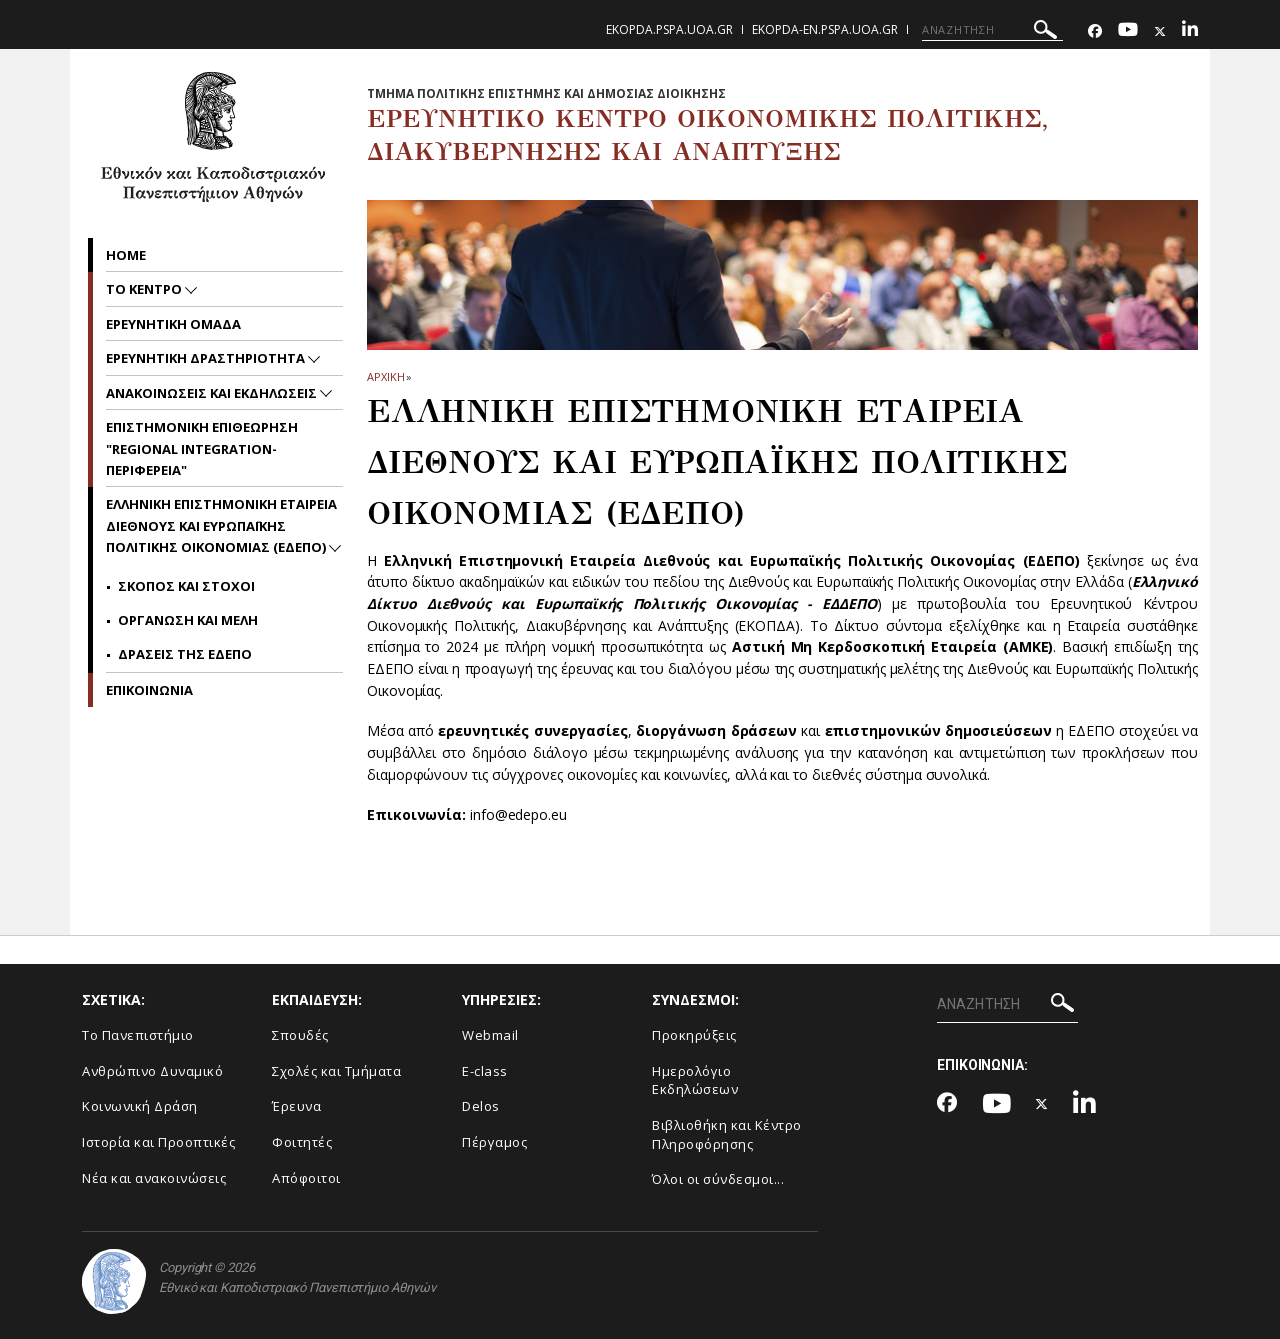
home (126, 255)
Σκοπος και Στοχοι (186, 586)
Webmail (490, 1035)
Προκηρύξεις (694, 1035)
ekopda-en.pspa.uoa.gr (825, 29)
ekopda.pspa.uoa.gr (669, 29)
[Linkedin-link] (1190, 31)
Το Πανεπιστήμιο (138, 1035)
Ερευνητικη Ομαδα (173, 324)
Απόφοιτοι (306, 1178)
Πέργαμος (494, 1142)
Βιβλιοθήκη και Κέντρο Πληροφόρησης (727, 1134)
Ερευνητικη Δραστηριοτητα (207, 358)
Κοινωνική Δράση (140, 1106)
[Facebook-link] (1095, 31)
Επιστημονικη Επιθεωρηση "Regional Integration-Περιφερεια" (202, 448)
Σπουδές (300, 1035)
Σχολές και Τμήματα (336, 1071)
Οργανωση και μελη (188, 620)
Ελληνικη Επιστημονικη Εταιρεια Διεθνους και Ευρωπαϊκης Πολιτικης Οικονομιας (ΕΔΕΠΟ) (221, 525)
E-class (485, 1071)
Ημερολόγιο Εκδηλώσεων (695, 1080)
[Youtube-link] (1128, 31)
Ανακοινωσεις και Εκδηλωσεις (213, 393)
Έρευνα (296, 1106)
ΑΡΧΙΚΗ (385, 376)
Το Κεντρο (145, 289)
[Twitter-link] (1160, 31)
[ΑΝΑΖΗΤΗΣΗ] (992, 30)
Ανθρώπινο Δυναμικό (152, 1071)
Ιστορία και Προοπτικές (158, 1142)
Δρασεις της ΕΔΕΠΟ (185, 654)
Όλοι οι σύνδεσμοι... (718, 1179)
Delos (481, 1106)
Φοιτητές (302, 1142)
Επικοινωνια (149, 690)
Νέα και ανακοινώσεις (154, 1178)
